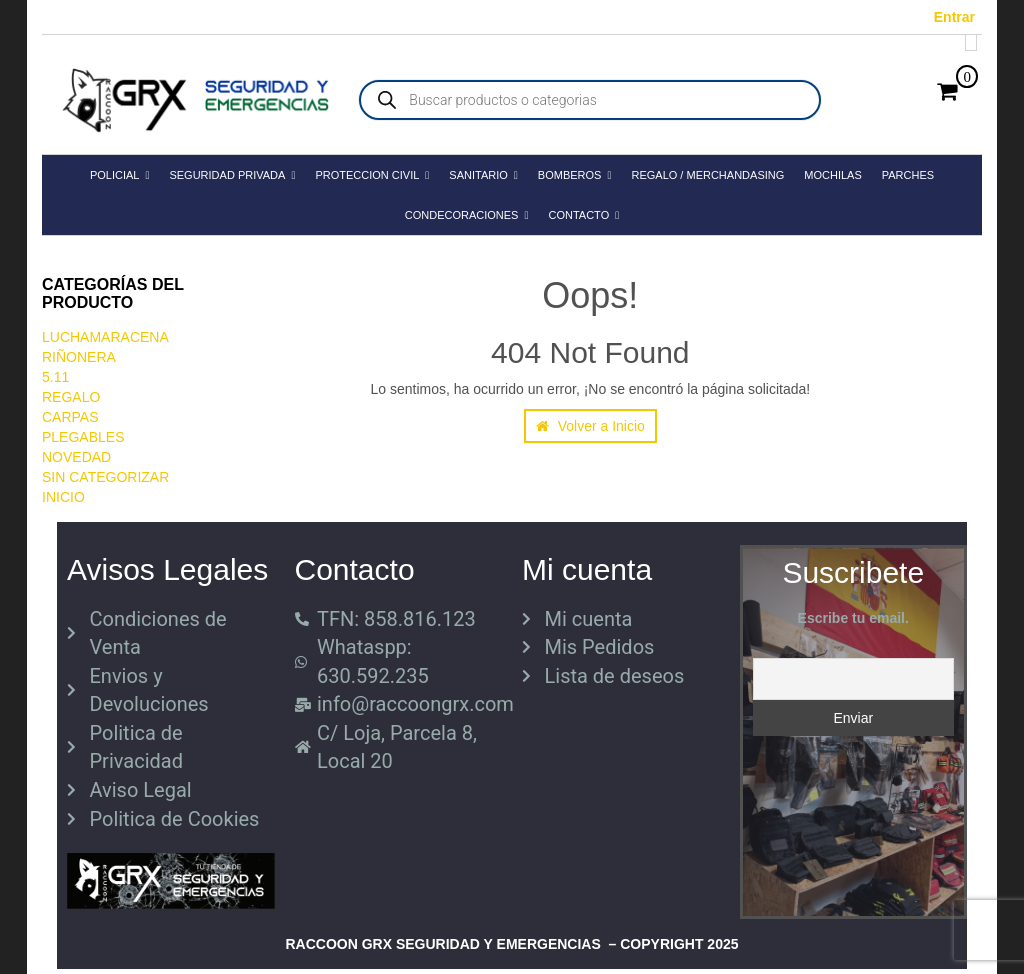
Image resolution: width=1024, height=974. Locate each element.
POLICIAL (120, 175)
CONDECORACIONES (467, 215)
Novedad (76, 457)
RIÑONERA (79, 357)
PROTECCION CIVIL (372, 175)
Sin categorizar (105, 477)
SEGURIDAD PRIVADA (232, 175)
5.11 (55, 377)
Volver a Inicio (590, 426)
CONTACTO (583, 215)
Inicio (63, 497)
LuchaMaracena (105, 337)
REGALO (71, 397)
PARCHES (908, 175)
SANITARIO (483, 175)
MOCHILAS (832, 175)
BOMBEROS (575, 175)
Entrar (954, 17)
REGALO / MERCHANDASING (707, 175)
